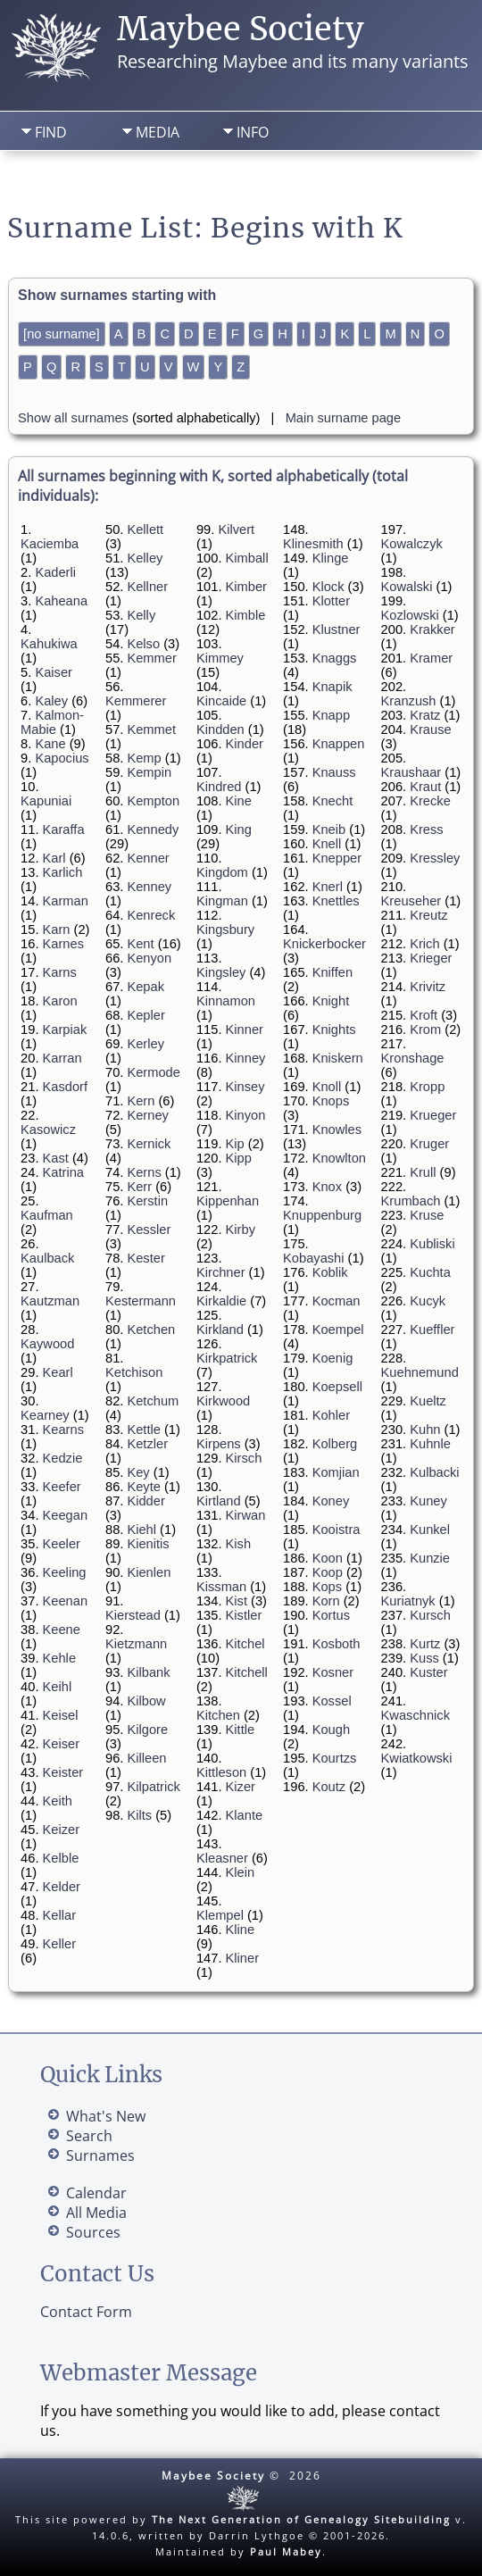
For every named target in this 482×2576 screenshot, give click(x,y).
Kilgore (147, 1729)
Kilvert (236, 529)
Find (51, 132)
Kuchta (430, 1272)
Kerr (139, 1187)
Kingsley (220, 972)
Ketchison (133, 1372)
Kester (145, 1258)
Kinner (244, 1029)
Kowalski (407, 586)
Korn (326, 1601)
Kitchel (245, 1644)
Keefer (62, 1487)
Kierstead (133, 1615)
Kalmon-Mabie (52, 722)
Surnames (100, 2155)
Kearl (58, 1372)
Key (138, 1472)
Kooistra (336, 1529)
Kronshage (413, 1058)
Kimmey (220, 658)
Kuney (428, 1501)
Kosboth (336, 1644)
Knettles (336, 901)
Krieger (431, 958)
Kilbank (148, 1672)
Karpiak (65, 1029)
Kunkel (430, 1529)
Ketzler (147, 1444)
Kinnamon (225, 1001)
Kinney (246, 1058)
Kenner (148, 858)
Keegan (65, 1515)
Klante (244, 1815)
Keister (63, 1772)
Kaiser (53, 672)
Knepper (337, 858)
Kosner (332, 1672)
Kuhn (425, 1429)
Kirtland (218, 1501)
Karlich (63, 872)
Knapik (332, 686)
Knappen (338, 744)
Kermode (153, 1072)
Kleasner (222, 1858)
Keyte (143, 1487)
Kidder (145, 1501)
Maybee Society (240, 29)
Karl (54, 858)
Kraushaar (411, 772)
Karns (60, 972)
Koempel (338, 1329)
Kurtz (425, 1644)
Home (48, 179)
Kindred (219, 786)
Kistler (244, 1615)
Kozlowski (410, 615)
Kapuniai (46, 801)
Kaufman (47, 1215)
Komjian (336, 1472)
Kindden (220, 729)
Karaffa (64, 829)
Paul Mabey (286, 2551)
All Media (96, 2212)
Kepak (145, 987)
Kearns (63, 1429)
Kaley (51, 701)
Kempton (153, 801)
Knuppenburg (322, 1215)
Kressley (435, 858)
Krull (423, 1172)
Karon (60, 1001)
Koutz (328, 1787)
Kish (239, 1544)
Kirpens (218, 1444)
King (239, 829)
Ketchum (153, 1401)
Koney (331, 1501)
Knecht (332, 801)
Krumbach (411, 1201)
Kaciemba (50, 544)
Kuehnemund (420, 1372)
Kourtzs (334, 1758)
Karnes (63, 944)
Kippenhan (227, 1201)
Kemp (144, 758)
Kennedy (153, 829)
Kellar (59, 1915)
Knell (327, 844)
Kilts (139, 1815)
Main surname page (344, 418)
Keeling (65, 1572)
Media (157, 132)
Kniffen (332, 972)
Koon (327, 1558)
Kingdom (222, 872)
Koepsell (337, 1387)
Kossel (332, 1701)
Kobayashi (313, 1258)
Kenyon (149, 958)
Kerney (147, 1115)
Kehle (60, 1658)
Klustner (336, 629)
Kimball (247, 558)
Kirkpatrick (226, 1358)
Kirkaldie (221, 1301)
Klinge (330, 558)
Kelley (144, 558)
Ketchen (151, 1329)
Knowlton (339, 1158)
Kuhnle (430, 1444)
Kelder (61, 1887)
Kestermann (140, 1301)
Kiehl (141, 1529)
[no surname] (61, 334)
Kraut (425, 786)
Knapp (331, 715)
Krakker (432, 629)
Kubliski (432, 1244)
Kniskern (337, 1058)
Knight (331, 1001)
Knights (334, 1029)
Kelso (143, 644)
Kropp (427, 1087)
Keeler (61, 1544)
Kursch (430, 1615)
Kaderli (55, 572)
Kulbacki (434, 1472)
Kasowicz (48, 1129)
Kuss (424, 1658)
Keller (59, 1944)
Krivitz (427, 987)
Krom (425, 1029)
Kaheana (61, 601)
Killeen (146, 1758)
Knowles (337, 1129)
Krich (424, 944)
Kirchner (220, 1272)
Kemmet (151, 729)
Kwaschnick (415, 1715)
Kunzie (430, 1558)
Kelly (141, 615)
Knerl (327, 887)
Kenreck (151, 915)
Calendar (96, 2193)
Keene (61, 1629)
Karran (62, 1058)
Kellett (145, 529)
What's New (105, 2116)
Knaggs (334, 658)
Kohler (331, 1415)
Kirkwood (223, 1401)
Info (253, 132)
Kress (426, 829)
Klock (328, 586)
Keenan (65, 1601)
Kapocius (61, 758)
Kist (236, 1601)
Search (140, 179)
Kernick (148, 1144)
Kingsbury (225, 929)
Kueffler (432, 1329)
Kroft (423, 1015)
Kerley (145, 1044)
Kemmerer (135, 701)
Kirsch (244, 1458)
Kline (240, 1929)
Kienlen (148, 1572)
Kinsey (245, 1087)
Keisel (61, 1715)
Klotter (331, 601)
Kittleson (221, 1772)
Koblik (330, 1272)
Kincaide (221, 701)
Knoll (327, 1087)
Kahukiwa (49, 644)
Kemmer (151, 658)
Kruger (429, 1144)
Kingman (222, 901)
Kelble (61, 1858)
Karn (57, 929)
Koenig (332, 1358)
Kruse (427, 1215)
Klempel (220, 1915)
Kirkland (220, 1329)
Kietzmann (136, 1644)
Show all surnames (73, 418)
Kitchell (247, 1672)
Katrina (63, 1172)
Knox (327, 1187)
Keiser (61, 1744)
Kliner (242, 1958)
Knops (331, 1101)
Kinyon (246, 1115)
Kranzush (408, 701)
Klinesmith (313, 544)
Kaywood (47, 1344)
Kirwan (246, 1515)
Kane (50, 744)
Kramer (431, 658)
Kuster (428, 1672)
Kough (331, 1729)
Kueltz (428, 1401)
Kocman (336, 1301)
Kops (327, 1587)
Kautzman (50, 1301)
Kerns (144, 1172)
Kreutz (428, 915)
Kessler (148, 1229)
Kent (140, 944)
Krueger (433, 1115)
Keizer (61, 1829)
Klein (240, 1872)
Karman (65, 901)
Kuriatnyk (408, 1601)
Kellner (147, 586)
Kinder (244, 744)
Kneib (329, 829)
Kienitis (148, 1544)
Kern (140, 1101)
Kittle (240, 1729)
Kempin (149, 772)
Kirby (240, 1229)
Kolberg (335, 1444)
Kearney (45, 1415)
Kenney (149, 887)
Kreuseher (411, 901)
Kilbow (146, 1701)
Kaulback (47, 1258)
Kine (239, 801)
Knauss (334, 772)
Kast (56, 1158)
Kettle (143, 1429)
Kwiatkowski (417, 1758)
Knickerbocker (324, 944)
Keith (57, 1801)
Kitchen (218, 1715)
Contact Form (86, 2312)
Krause (430, 729)
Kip (235, 1144)
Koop (327, 1572)
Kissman (221, 1587)
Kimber (246, 586)
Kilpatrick (153, 1787)
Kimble (246, 615)
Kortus (331, 1615)
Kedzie (63, 1458)
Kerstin (147, 1201)
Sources (93, 2232)
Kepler (145, 1015)
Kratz (425, 715)
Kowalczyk (412, 544)
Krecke (430, 801)
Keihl (57, 1687)
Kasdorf (65, 1087)
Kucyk (427, 1301)
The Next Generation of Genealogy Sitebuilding (301, 2519)
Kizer (240, 1787)
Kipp (239, 1158)
